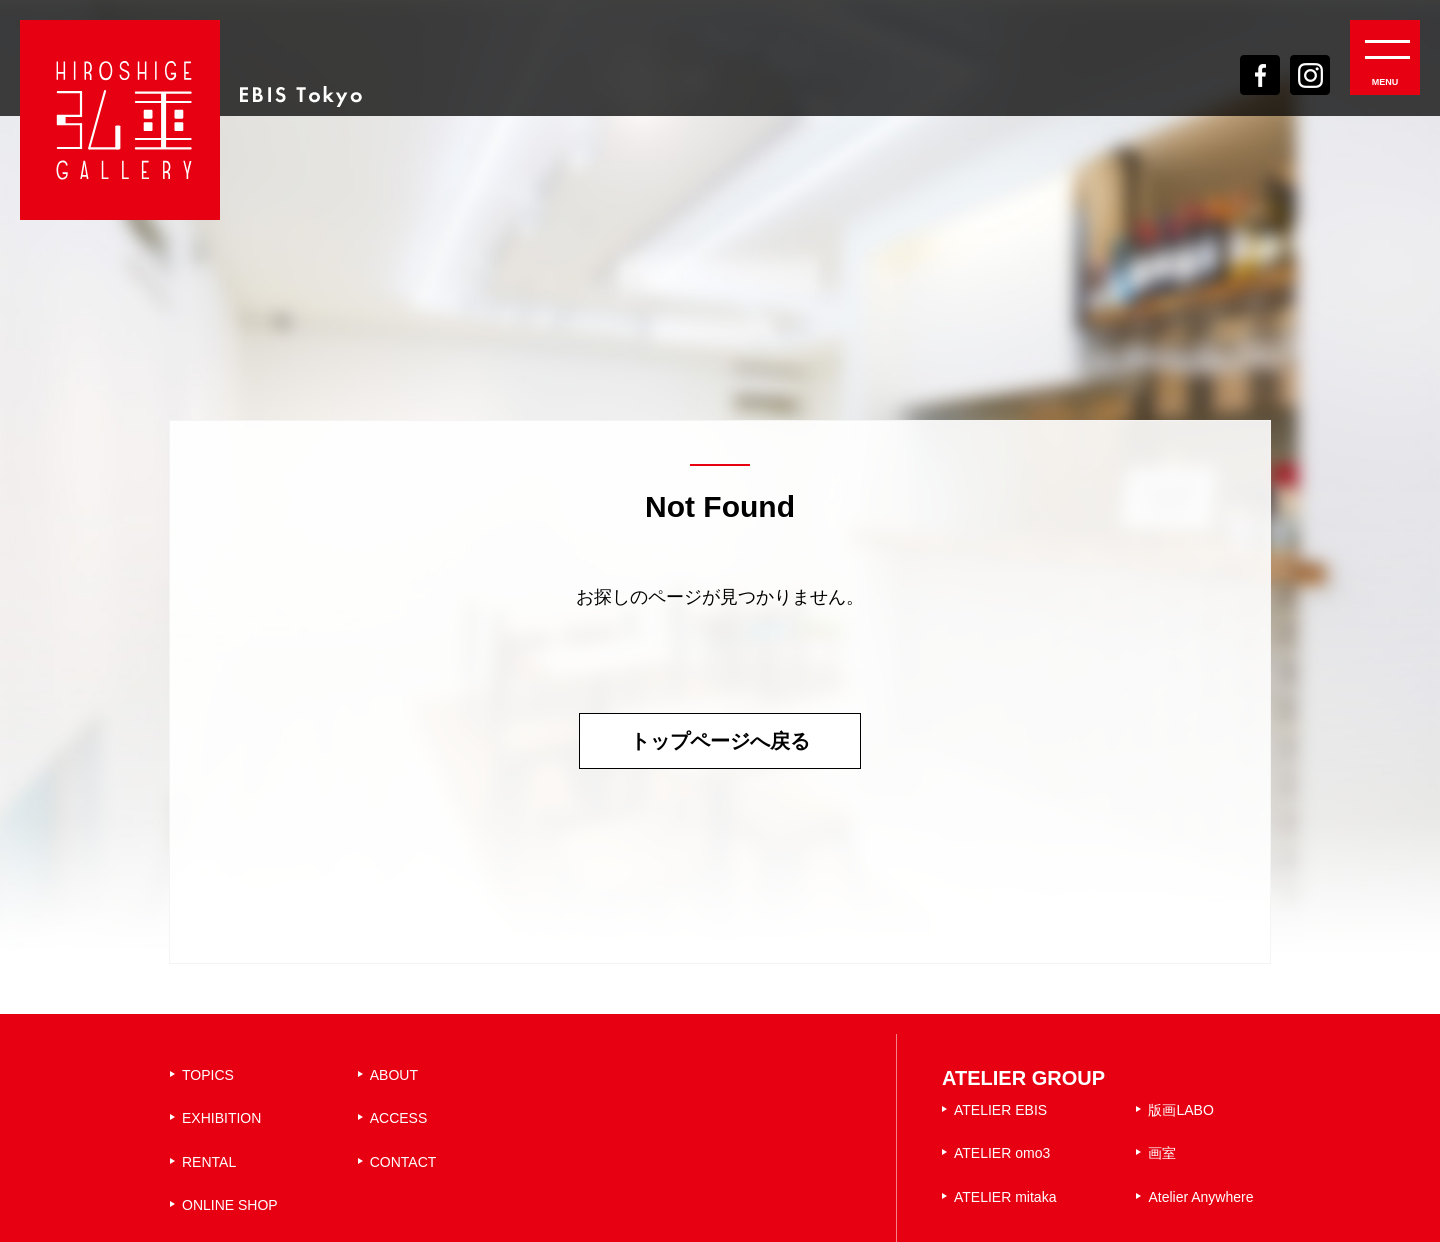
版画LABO (1180, 1110)
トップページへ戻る (720, 741)
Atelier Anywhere (1200, 1197)
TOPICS (208, 1075)
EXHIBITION (221, 1118)
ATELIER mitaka (1005, 1197)
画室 (1162, 1153)
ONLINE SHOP (230, 1205)
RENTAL (209, 1162)
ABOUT (394, 1075)
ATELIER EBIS (1000, 1110)
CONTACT (403, 1162)
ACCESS (399, 1118)
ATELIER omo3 (1002, 1153)
